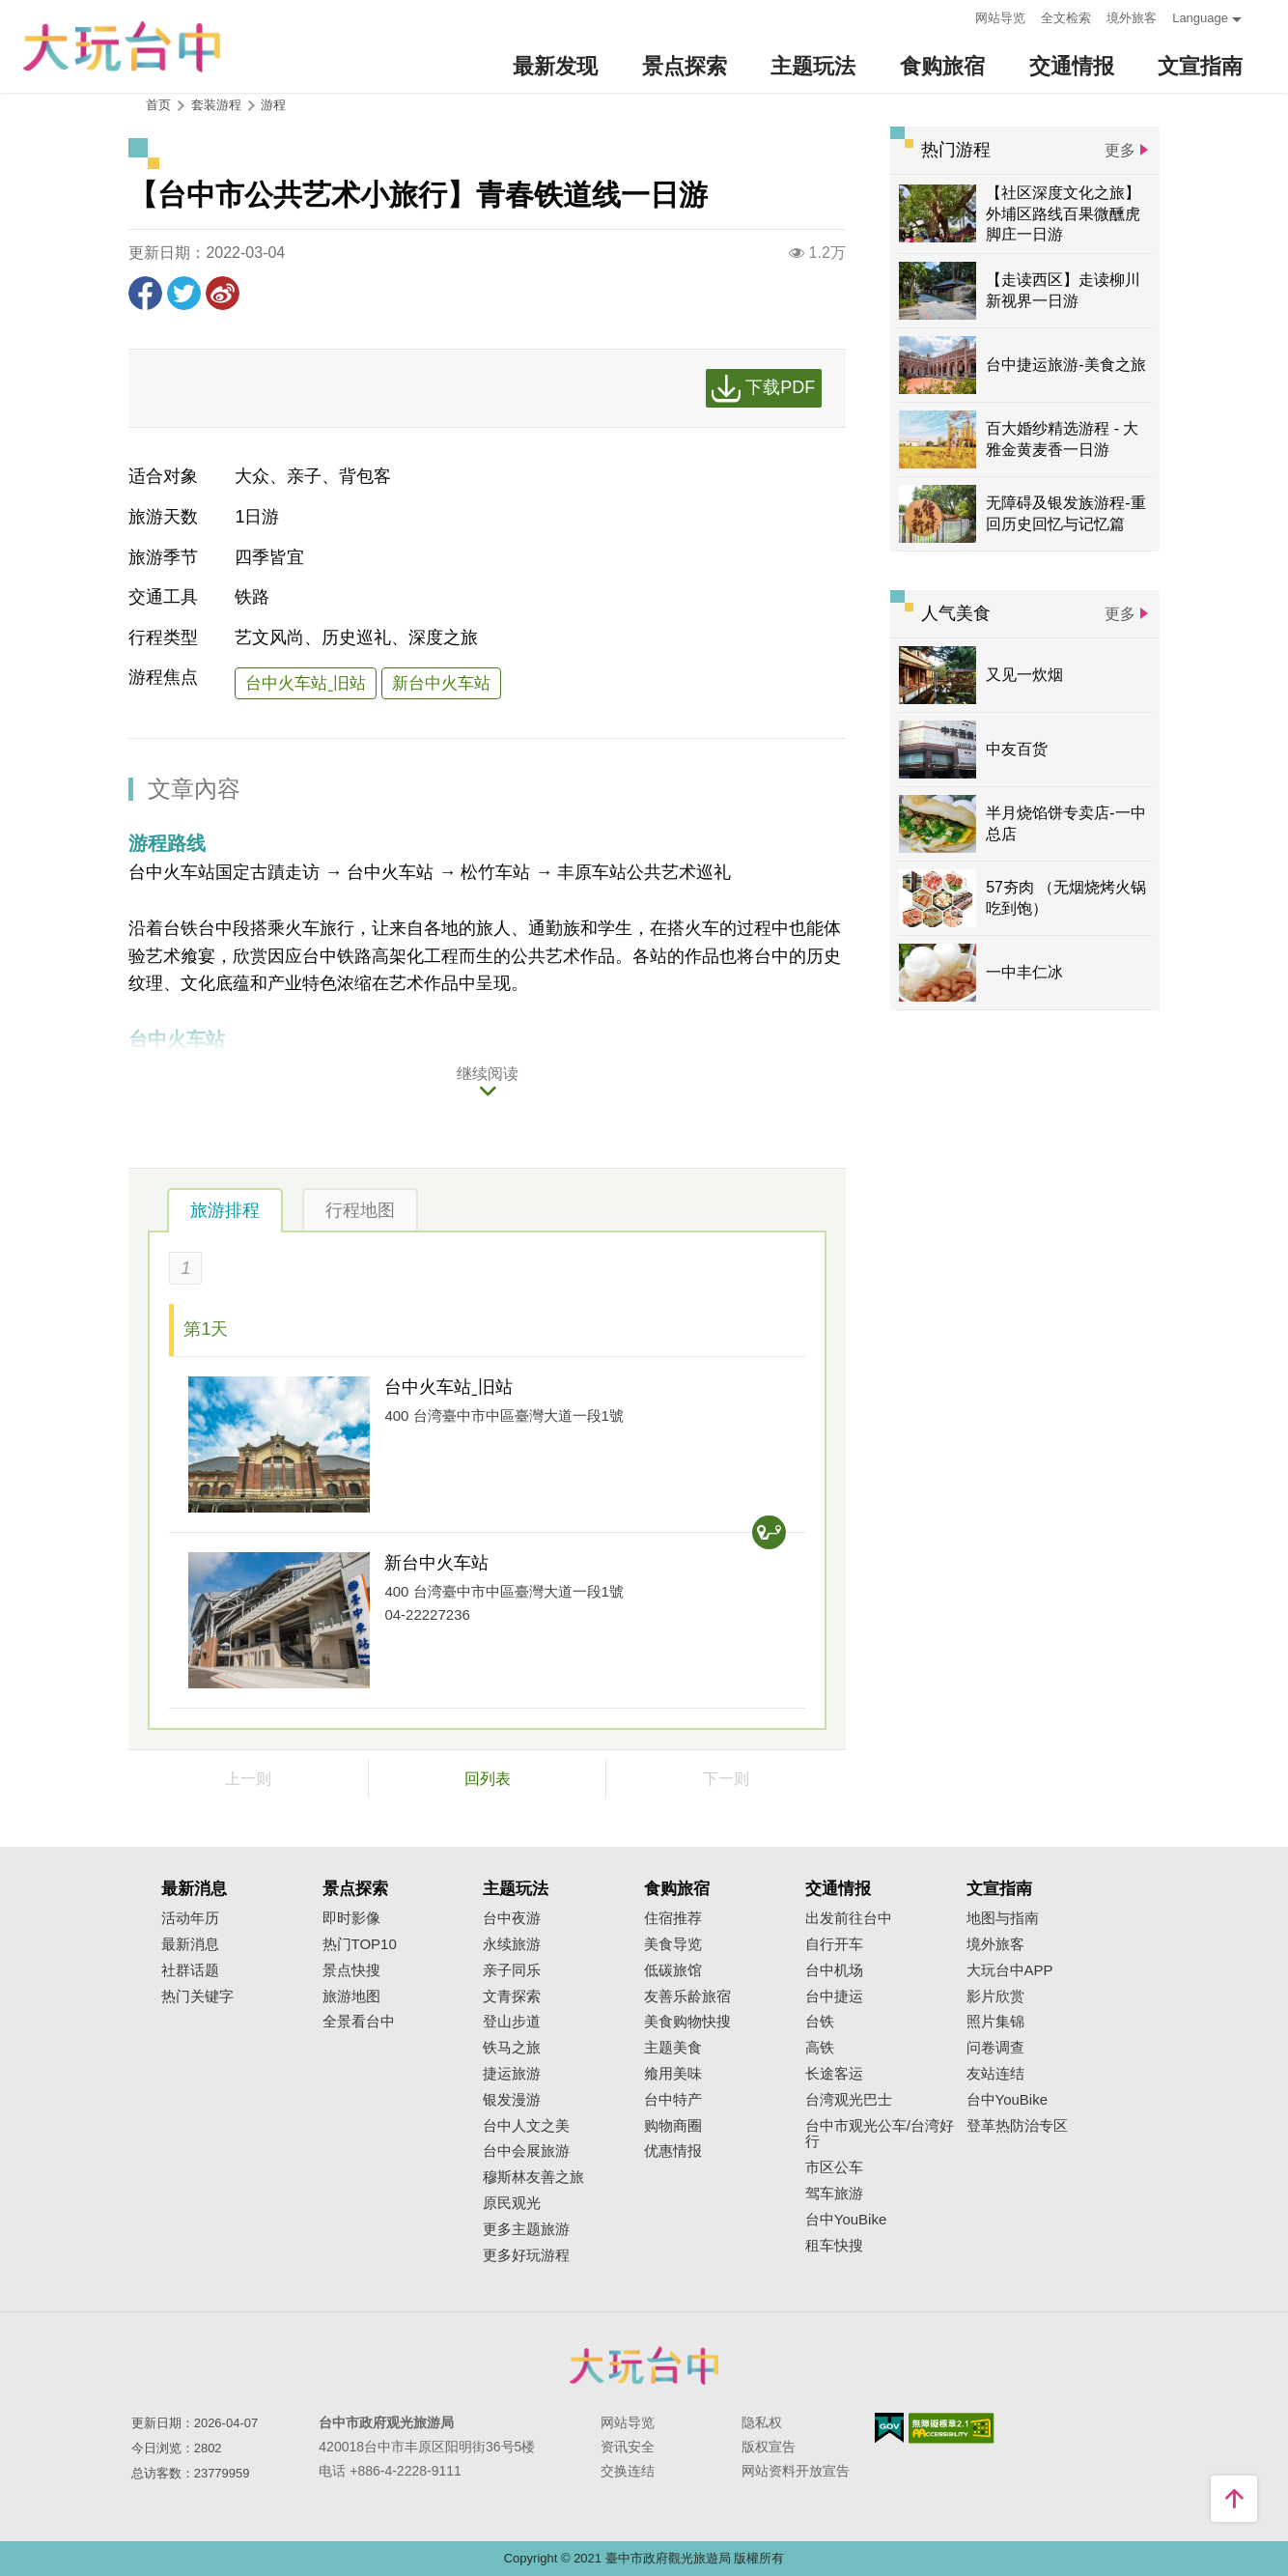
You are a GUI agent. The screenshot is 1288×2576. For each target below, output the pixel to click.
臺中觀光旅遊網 (121, 46)
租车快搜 (834, 2245)
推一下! (184, 293)
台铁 (819, 2021)
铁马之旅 (512, 2047)
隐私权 (762, 2422)
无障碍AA (951, 2428)
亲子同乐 (512, 1970)
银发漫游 (512, 2100)
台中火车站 (390, 872)
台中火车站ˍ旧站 (305, 683)
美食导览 (673, 1944)
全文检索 (1066, 18)
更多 (1120, 150)
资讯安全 (628, 2446)
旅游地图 (351, 1996)
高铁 (819, 2047)
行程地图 (360, 1210)
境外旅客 (1131, 18)
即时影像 (351, 1918)
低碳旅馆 (673, 1970)
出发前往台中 (848, 1918)
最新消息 (190, 1944)
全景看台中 (358, 2021)
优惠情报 (673, 2151)
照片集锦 (995, 2021)
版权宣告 (769, 2446)
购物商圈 (673, 2126)
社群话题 (190, 1970)
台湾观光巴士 (848, 2100)
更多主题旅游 (526, 2229)
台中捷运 (834, 1996)
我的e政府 (889, 2428)
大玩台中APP (1009, 1970)
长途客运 (834, 2073)
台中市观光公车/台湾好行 (879, 2134)
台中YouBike (846, 2219)
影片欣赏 (995, 1996)
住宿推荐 (673, 1918)
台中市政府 (644, 2365)
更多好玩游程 (526, 2255)
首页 (158, 105)
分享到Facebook (145, 293)
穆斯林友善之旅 (533, 2177)
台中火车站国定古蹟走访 (224, 872)
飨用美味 (673, 2073)
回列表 (487, 1778)
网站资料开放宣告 (796, 2470)
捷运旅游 (512, 2073)
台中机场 (834, 1970)
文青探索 (512, 1996)
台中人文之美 (526, 2126)
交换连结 (628, 2470)
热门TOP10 (359, 1944)
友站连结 (995, 2073)
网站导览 (1000, 18)
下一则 (726, 1778)
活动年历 (190, 1918)
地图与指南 (1002, 1918)
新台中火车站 (441, 683)
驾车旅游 (834, 2193)
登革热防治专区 (1017, 2126)
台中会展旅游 (526, 2151)
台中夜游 (512, 1918)
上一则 (248, 1778)
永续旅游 (512, 1944)
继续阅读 (487, 1073)
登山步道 (512, 2021)
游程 (273, 105)
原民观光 (512, 2203)
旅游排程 (225, 1210)
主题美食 (673, 2047)
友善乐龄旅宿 (687, 1996)
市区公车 (834, 2167)
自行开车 (834, 1944)
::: (954, 16)
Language (1200, 18)
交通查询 (769, 1532)
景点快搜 (351, 1970)
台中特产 (673, 2100)
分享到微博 (222, 293)
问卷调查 (995, 2047)
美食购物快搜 (687, 2021)
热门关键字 (197, 1996)
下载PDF (780, 387)
